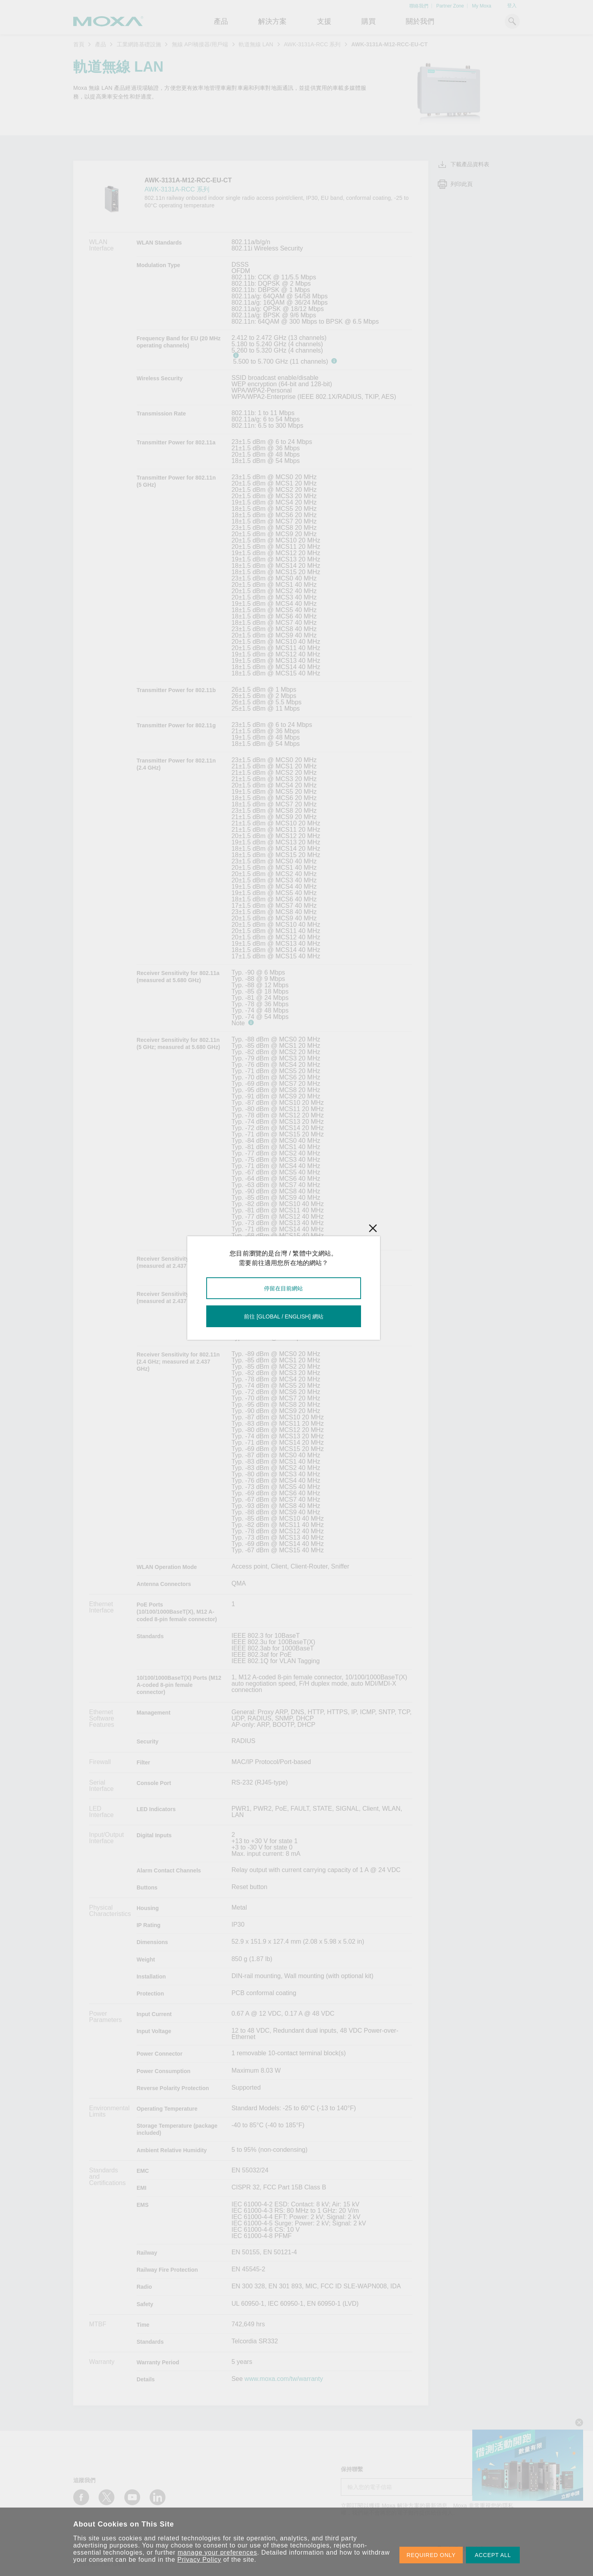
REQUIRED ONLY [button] (431, 2555)
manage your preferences (217, 2552)
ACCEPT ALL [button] (493, 2555)
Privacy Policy (199, 2559)
